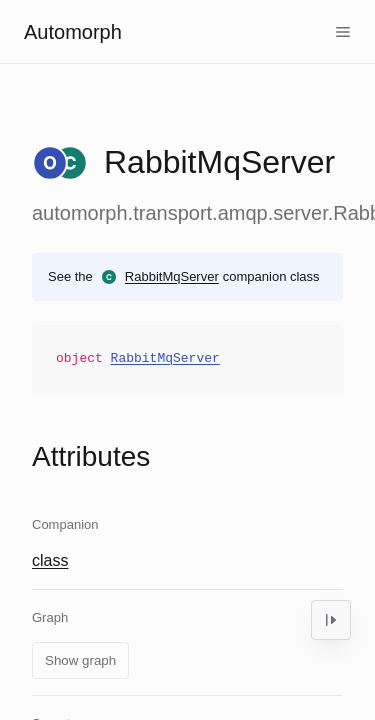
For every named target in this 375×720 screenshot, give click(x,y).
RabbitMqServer (172, 276)
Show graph (80, 660)
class (50, 560)
